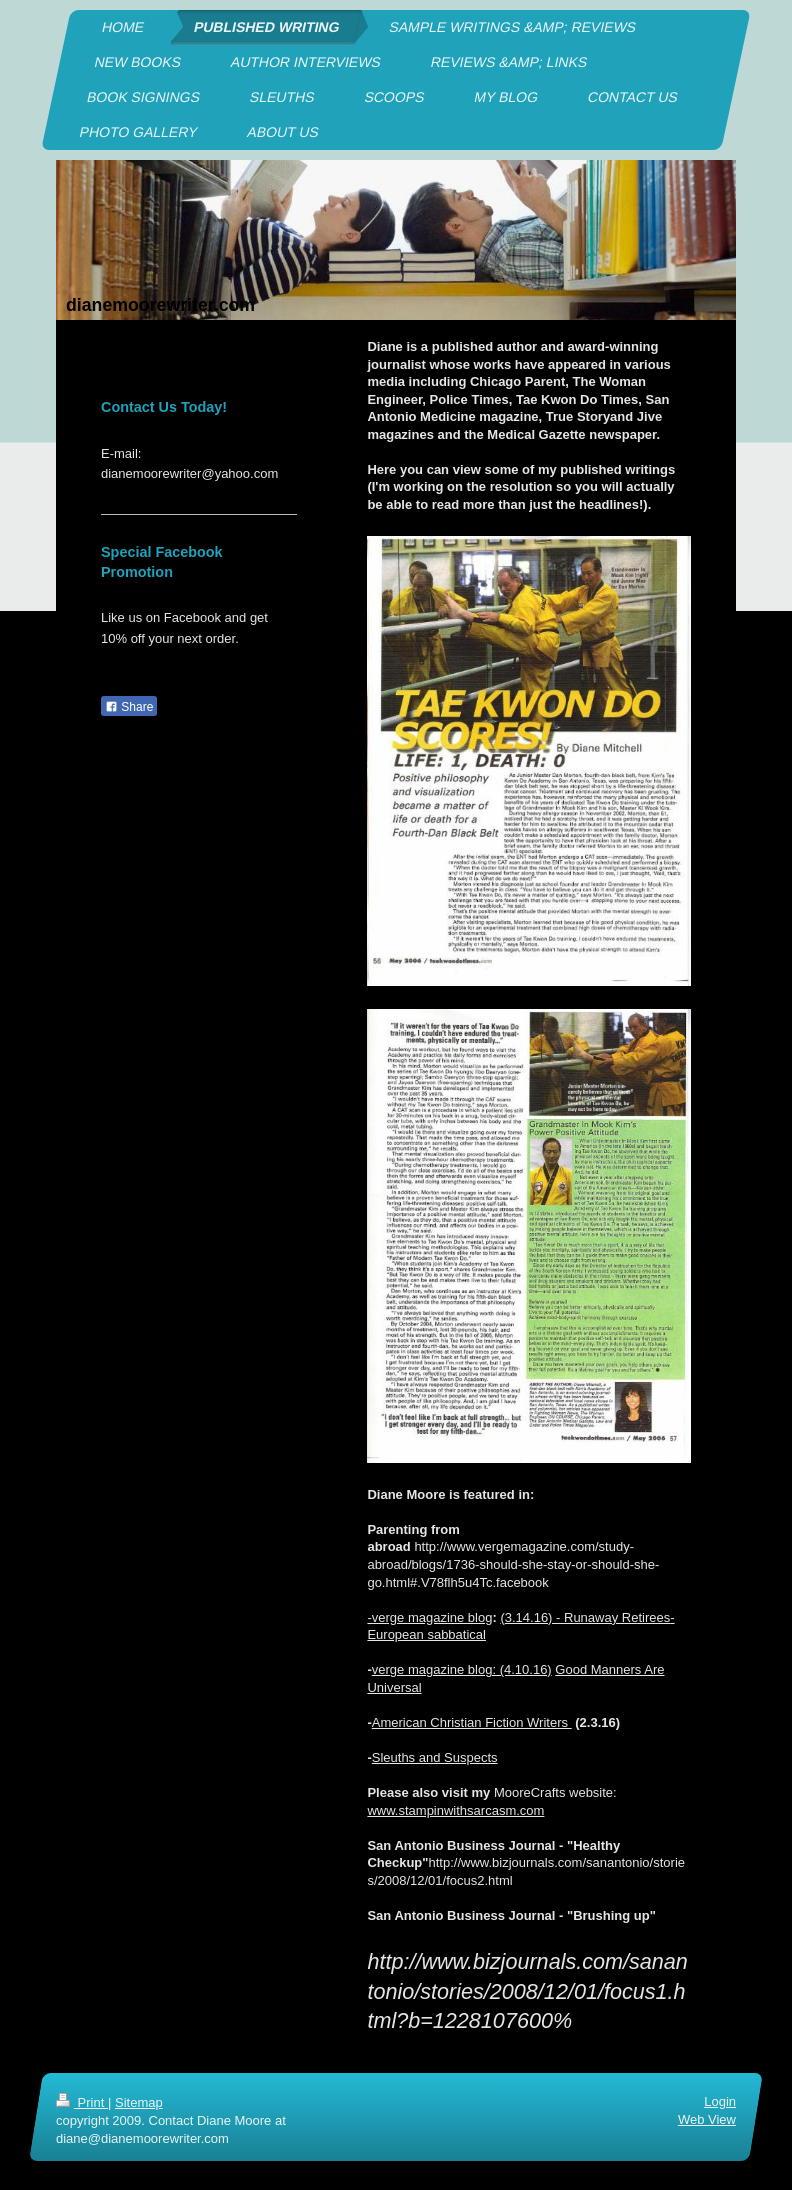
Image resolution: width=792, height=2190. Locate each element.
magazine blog (450, 1617)
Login (720, 2101)
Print (82, 2102)
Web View (707, 2119)
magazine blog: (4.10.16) (480, 1669)
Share (129, 707)
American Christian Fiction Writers (472, 1722)
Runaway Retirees (617, 1617)
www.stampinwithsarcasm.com (455, 1810)
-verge (387, 1617)
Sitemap (139, 2102)
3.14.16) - (534, 1617)
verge (390, 1669)
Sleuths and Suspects (435, 1757)
